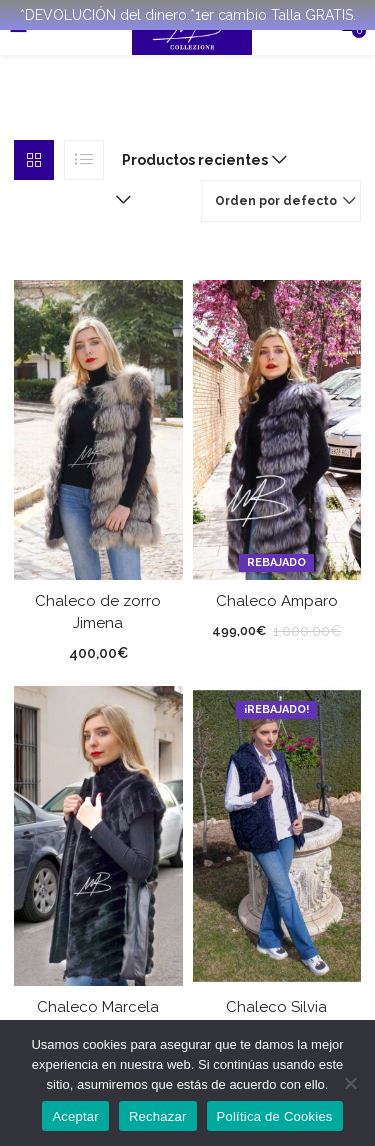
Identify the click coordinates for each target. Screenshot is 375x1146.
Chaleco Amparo (277, 600)
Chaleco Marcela (98, 1006)
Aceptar (75, 1116)
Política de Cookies (275, 1116)
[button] (200, 160)
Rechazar (158, 1116)
